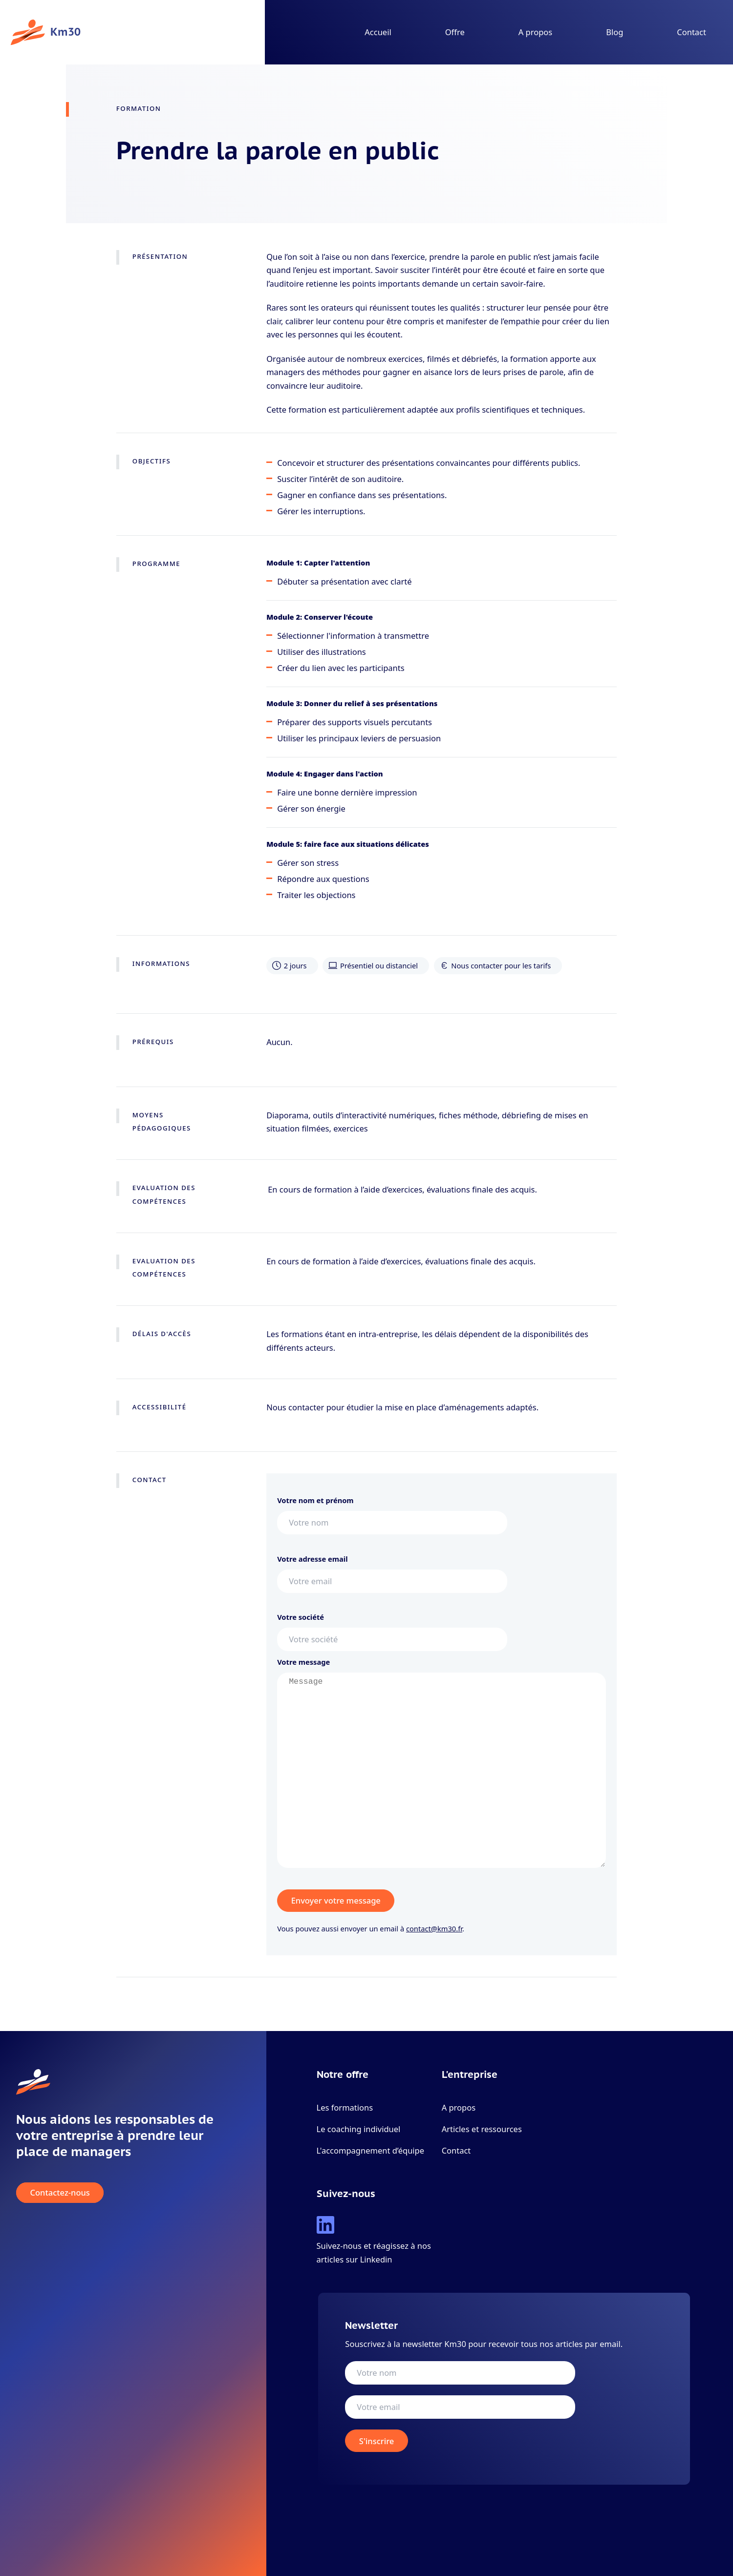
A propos (535, 32)
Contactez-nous (60, 2193)
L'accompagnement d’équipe (371, 2150)
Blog (614, 32)
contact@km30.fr (434, 1928)
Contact (691, 32)
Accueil (378, 32)
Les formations (345, 2107)
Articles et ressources (482, 2129)
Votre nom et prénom (392, 1511)
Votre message (441, 1766)
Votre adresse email (392, 1570)
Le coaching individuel (359, 2129)
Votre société (392, 1628)
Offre (455, 32)
